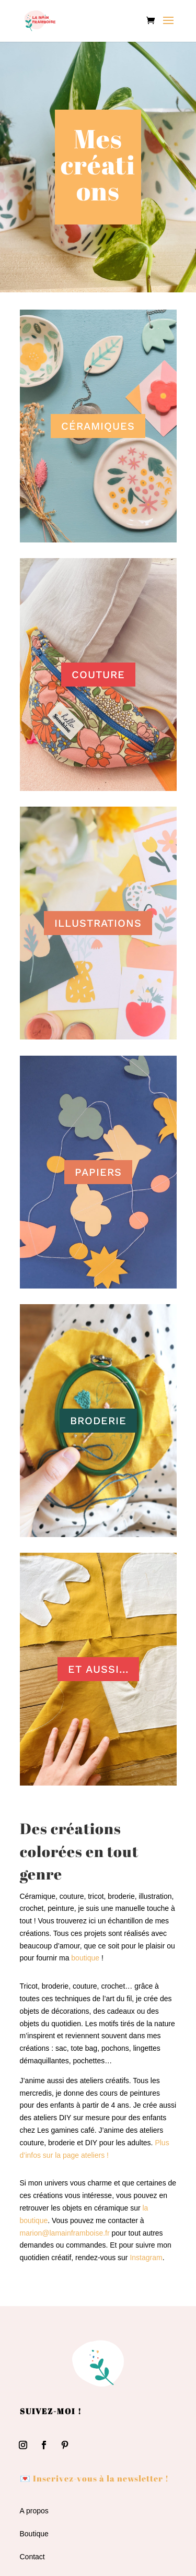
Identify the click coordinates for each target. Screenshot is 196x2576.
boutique (85, 1958)
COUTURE (98, 674)
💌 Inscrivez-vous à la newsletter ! (94, 2478)
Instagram (146, 2257)
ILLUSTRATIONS (98, 923)
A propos (34, 2511)
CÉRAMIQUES (98, 426)
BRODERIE (98, 1420)
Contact (32, 2557)
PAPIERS (98, 1172)
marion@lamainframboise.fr (65, 2233)
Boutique (34, 2534)
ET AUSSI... (98, 1669)
